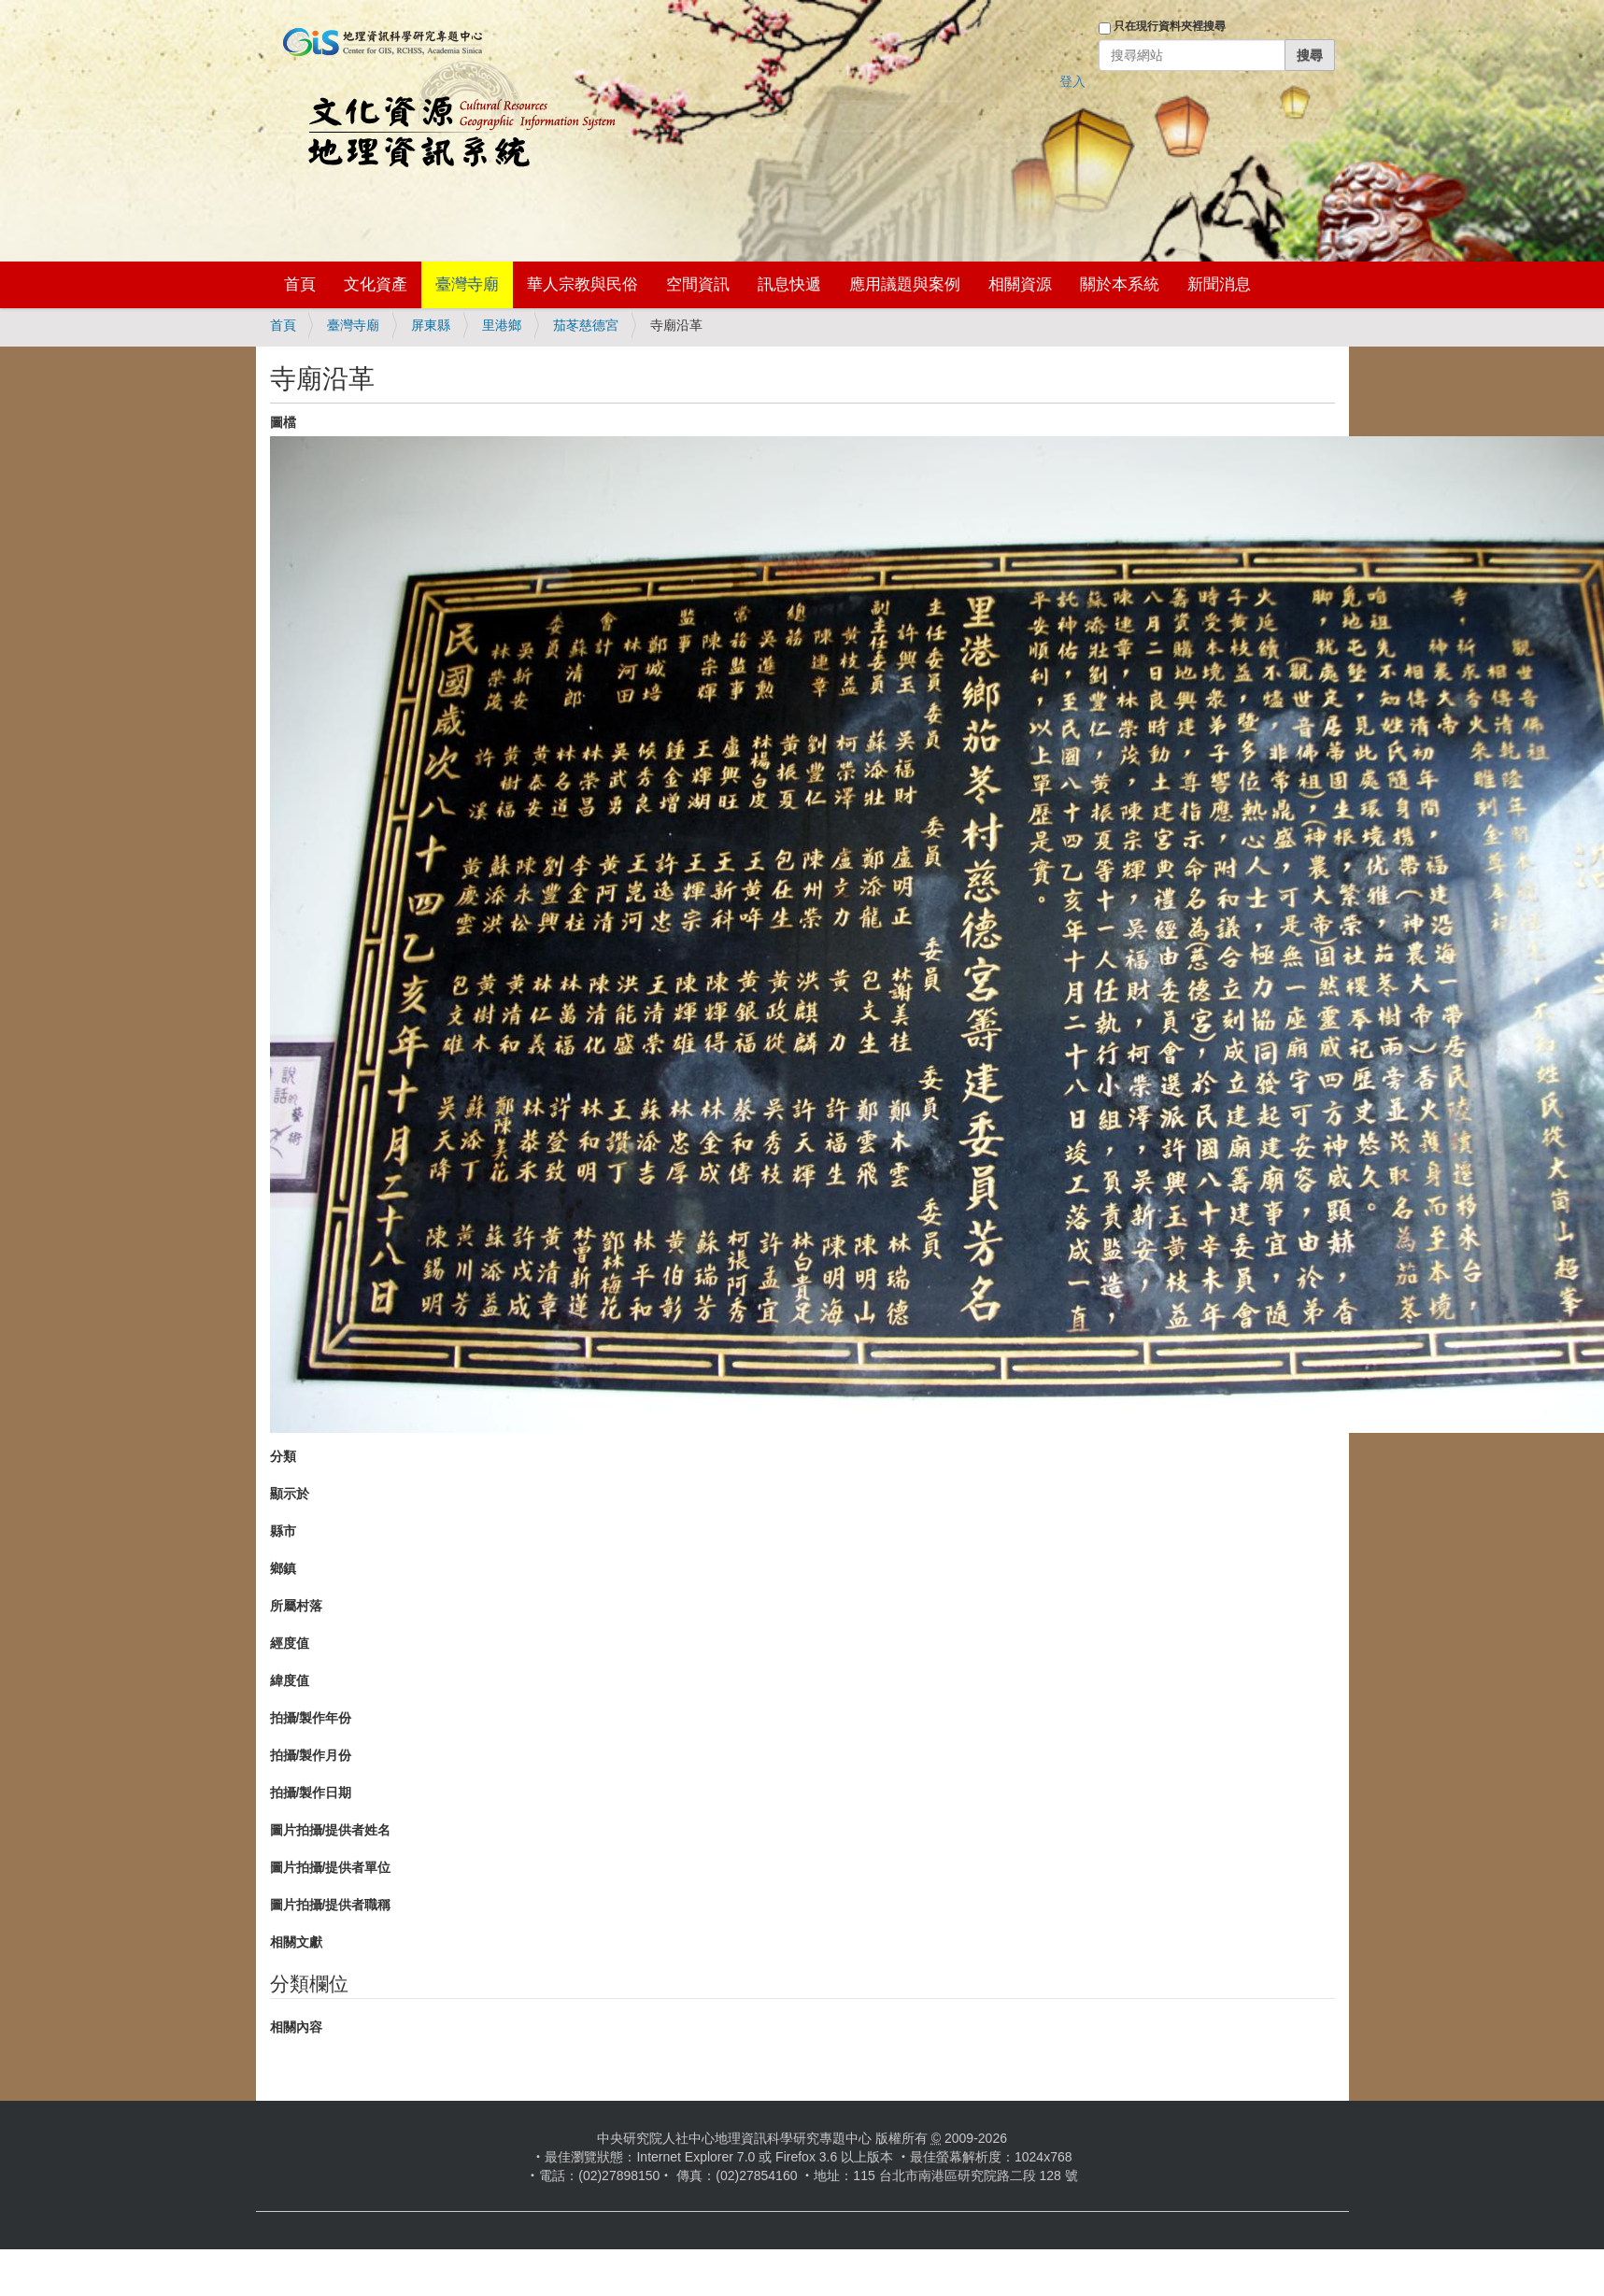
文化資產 (375, 284)
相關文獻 (296, 1942)
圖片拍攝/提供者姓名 (330, 1829)
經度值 (289, 1643)
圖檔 (283, 422)
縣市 (283, 1531)
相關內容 (296, 2027)
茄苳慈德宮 (585, 325)
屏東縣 (430, 325)
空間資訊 (698, 284)
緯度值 (289, 1680)
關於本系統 (1119, 284)
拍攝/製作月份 (311, 1755)
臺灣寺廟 (467, 284)
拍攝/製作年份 (311, 1717)
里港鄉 (501, 325)
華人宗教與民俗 (582, 284)
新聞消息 (1219, 284)
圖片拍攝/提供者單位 (330, 1867)
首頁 (300, 284)
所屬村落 (296, 1605)
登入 (1072, 81)
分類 (283, 1456)
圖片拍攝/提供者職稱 (330, 1904)
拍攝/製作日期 (311, 1792)
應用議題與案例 (904, 284)
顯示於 (289, 1493)
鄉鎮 (283, 1568)
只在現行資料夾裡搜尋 (1170, 26)
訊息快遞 (789, 284)
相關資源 (1020, 284)
